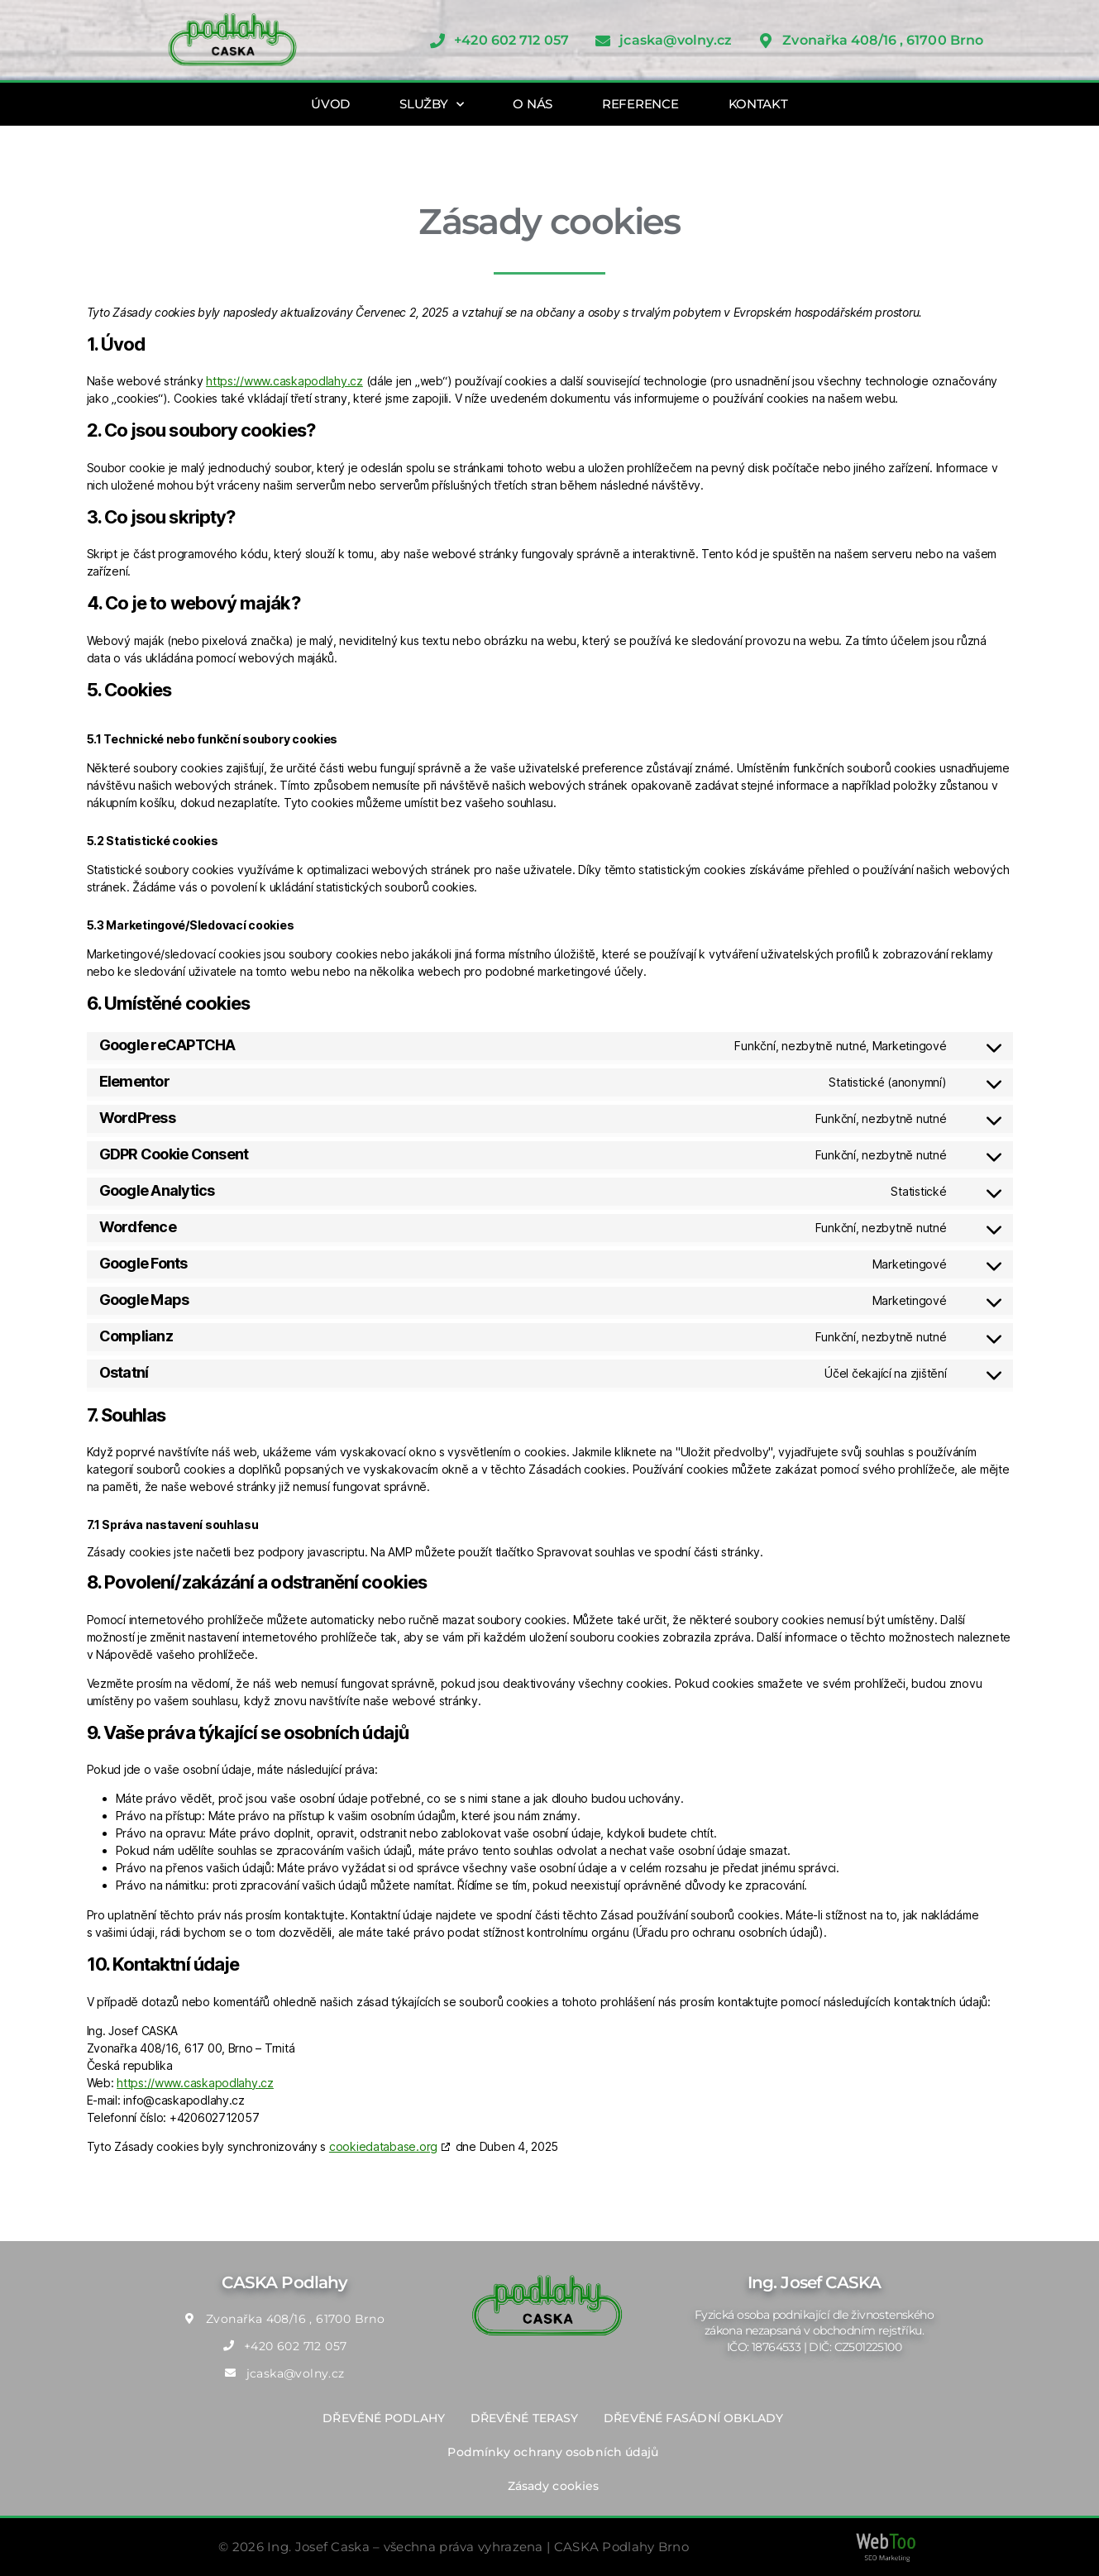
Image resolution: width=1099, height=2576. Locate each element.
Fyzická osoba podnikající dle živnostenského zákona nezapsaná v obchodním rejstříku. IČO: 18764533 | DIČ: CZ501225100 (814, 2330)
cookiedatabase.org (383, 2146)
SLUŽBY (431, 104)
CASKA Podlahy (284, 2282)
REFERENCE (640, 104)
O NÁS (532, 104)
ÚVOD (330, 104)
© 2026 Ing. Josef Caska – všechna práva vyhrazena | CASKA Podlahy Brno (453, 2546)
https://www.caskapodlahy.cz (284, 381)
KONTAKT (758, 104)
